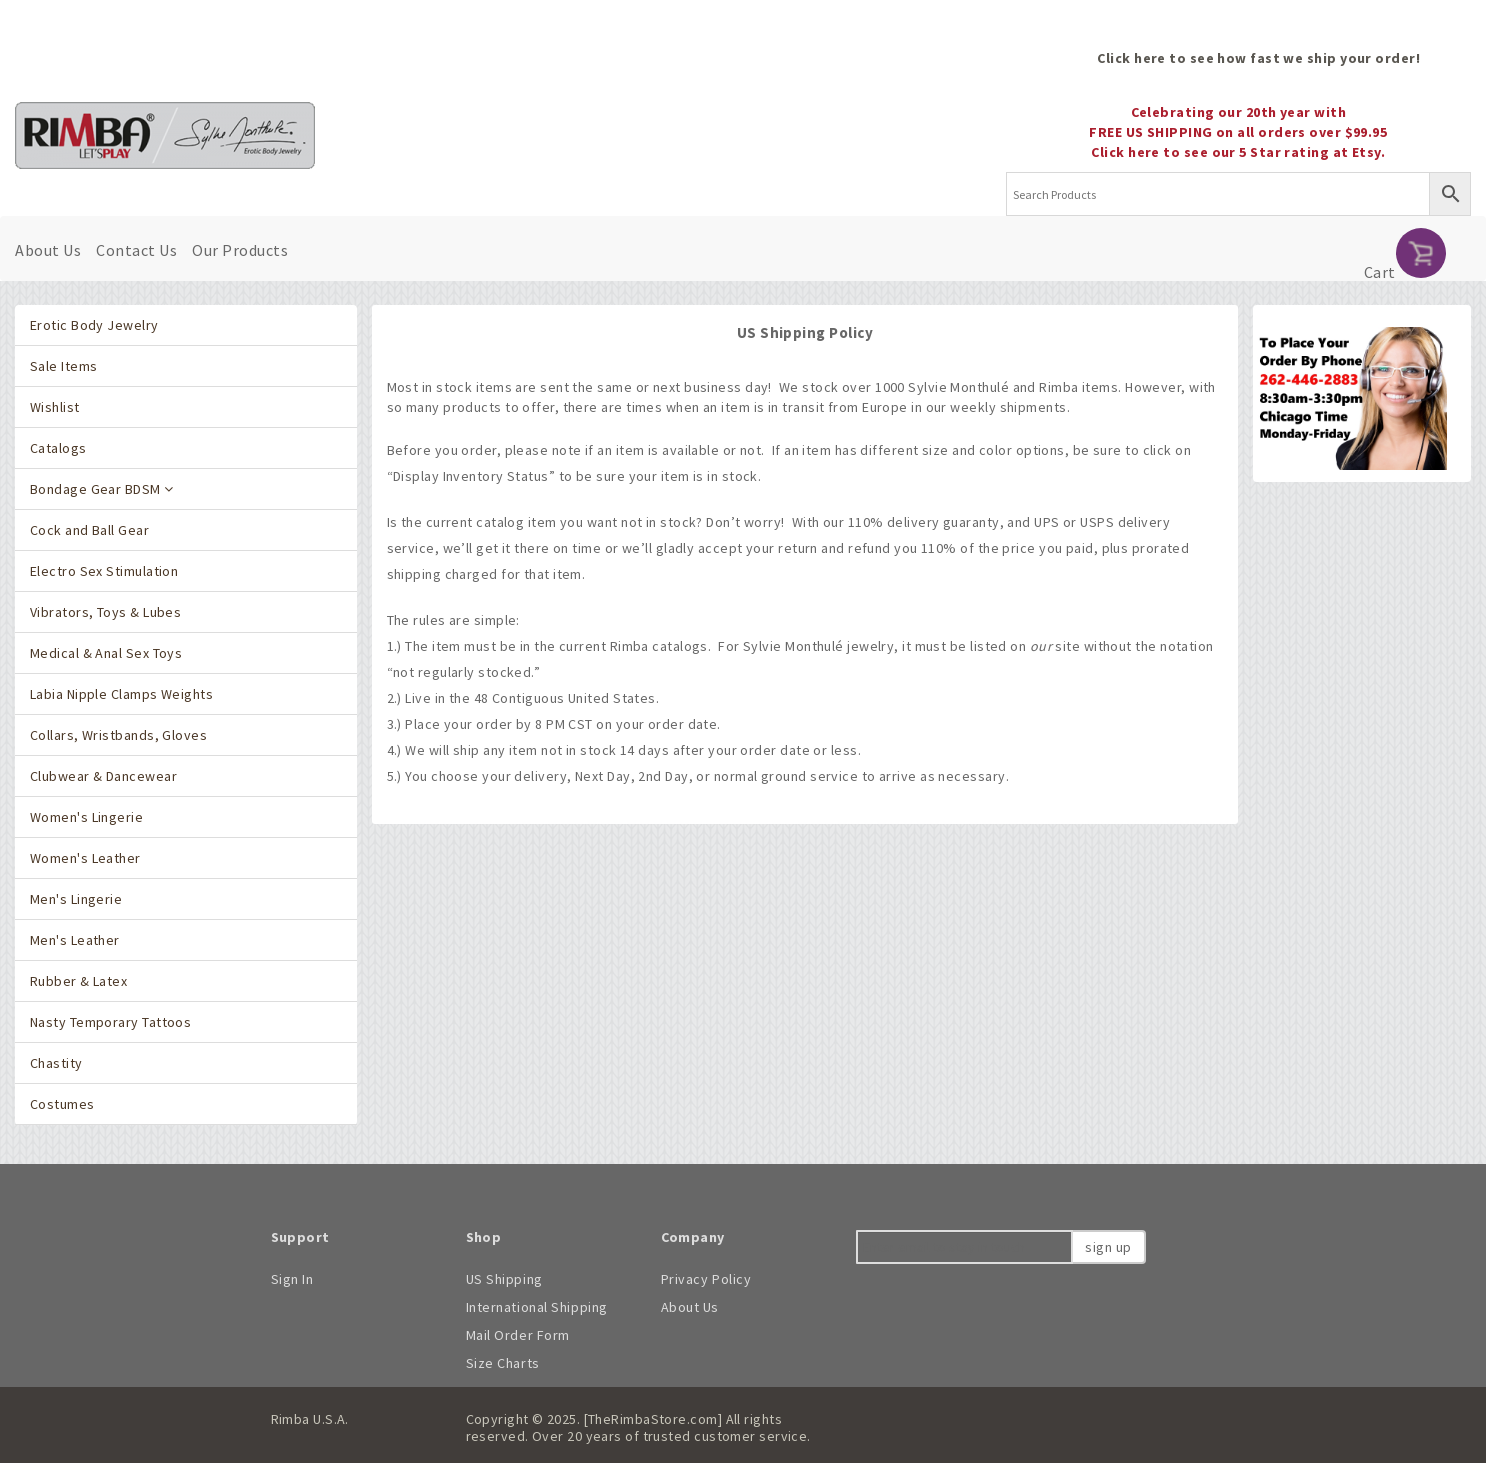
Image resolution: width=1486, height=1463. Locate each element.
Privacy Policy (706, 1279)
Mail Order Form (518, 1335)
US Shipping (504, 1279)
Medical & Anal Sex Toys (106, 653)
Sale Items (63, 366)
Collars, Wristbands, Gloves (118, 735)
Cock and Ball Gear (89, 530)
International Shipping (537, 1307)
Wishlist (55, 407)
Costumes (62, 1104)
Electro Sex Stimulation (104, 571)
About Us (48, 250)
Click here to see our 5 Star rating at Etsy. (1238, 152)
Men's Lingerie (76, 899)
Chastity (56, 1063)
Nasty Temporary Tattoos (110, 1022)
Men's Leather (75, 940)
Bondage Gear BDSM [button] (102, 489)
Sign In (292, 1279)
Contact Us (136, 250)
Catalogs (58, 448)
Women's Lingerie (86, 817)
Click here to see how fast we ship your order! (1258, 58)
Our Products (240, 250)
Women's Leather (85, 858)
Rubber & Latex (78, 981)
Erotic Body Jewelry (94, 325)
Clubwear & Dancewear (103, 776)
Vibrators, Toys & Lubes (105, 612)
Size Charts (503, 1363)
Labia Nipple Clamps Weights (121, 694)
